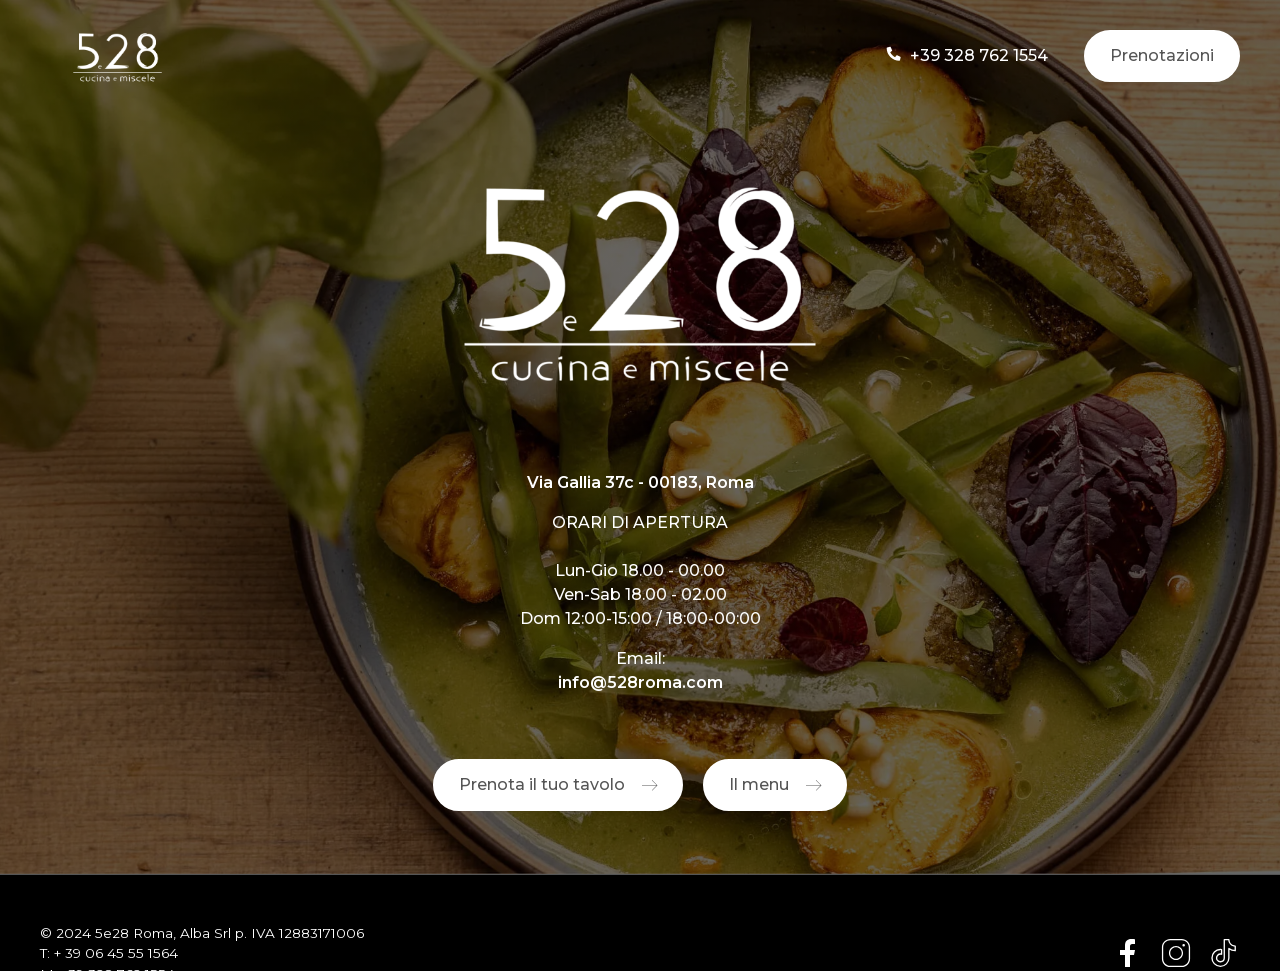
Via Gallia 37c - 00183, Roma (640, 482)
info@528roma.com (640, 682)
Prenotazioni (1162, 55)
